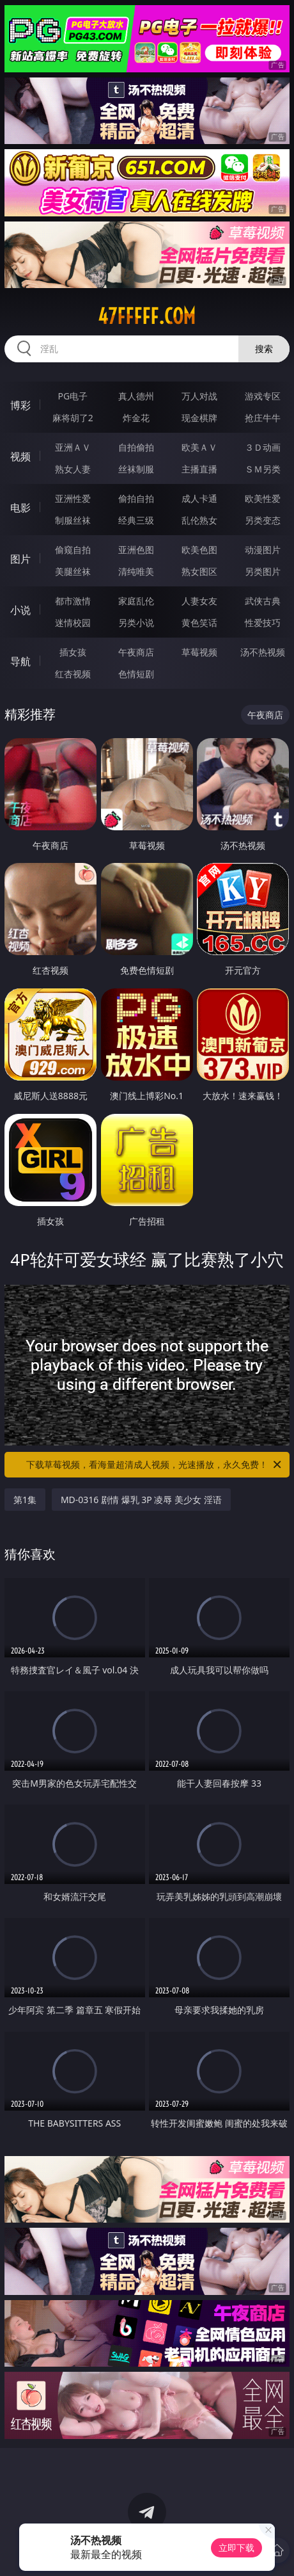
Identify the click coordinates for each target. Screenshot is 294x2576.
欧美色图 (199, 549)
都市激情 (73, 601)
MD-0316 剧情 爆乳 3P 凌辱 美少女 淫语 (141, 1499)
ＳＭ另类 (263, 469)
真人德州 (136, 396)
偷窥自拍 (73, 549)
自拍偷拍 (136, 447)
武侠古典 (263, 601)
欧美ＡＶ (199, 447)
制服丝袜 (73, 520)
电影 (20, 508)
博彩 (20, 405)
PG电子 (73, 396)
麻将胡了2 (72, 418)
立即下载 (236, 2547)
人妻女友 (199, 601)
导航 (20, 661)
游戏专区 (263, 396)
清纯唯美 (136, 571)
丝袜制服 (136, 469)
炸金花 (136, 418)
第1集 (24, 1499)
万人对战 (199, 396)
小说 (20, 610)
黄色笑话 (199, 622)
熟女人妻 (73, 469)
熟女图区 (199, 571)
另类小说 (136, 622)
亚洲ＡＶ (73, 447)
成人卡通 (199, 498)
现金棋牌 (199, 418)
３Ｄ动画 (263, 447)
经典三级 (136, 520)
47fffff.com (147, 316)
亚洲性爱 (73, 498)
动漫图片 (263, 549)
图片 (20, 559)
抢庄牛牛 (263, 418)
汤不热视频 (262, 652)
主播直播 (199, 469)
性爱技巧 (263, 622)
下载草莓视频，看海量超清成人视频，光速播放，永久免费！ (154, 1464)
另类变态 (263, 520)
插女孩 (72, 652)
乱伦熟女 (199, 520)
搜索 (264, 348)
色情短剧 (136, 674)
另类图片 (263, 571)
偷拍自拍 (136, 498)
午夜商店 (136, 652)
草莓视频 (199, 652)
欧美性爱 (263, 498)
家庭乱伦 (136, 601)
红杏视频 (73, 674)
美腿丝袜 (73, 571)
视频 (20, 456)
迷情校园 (73, 622)
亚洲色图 (136, 549)
